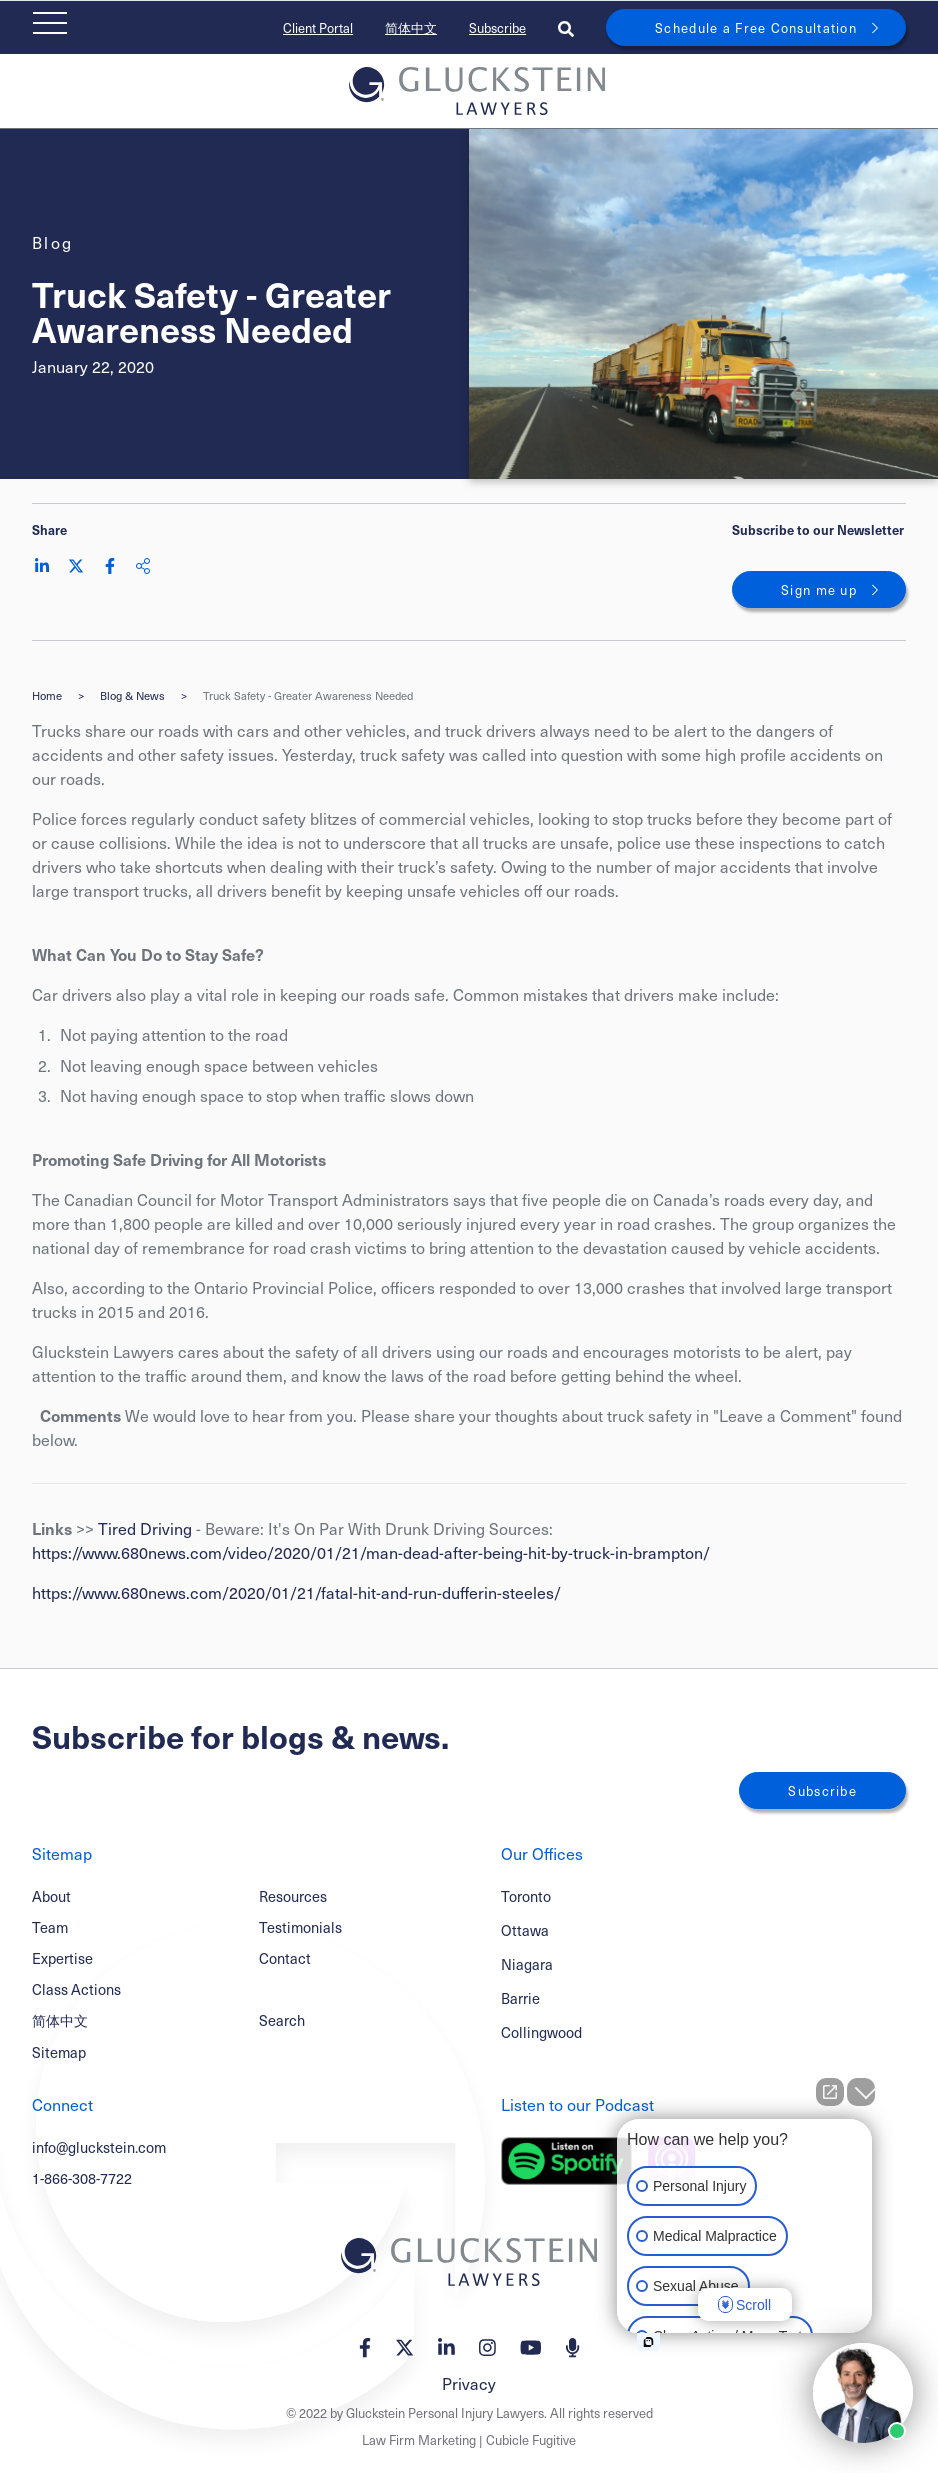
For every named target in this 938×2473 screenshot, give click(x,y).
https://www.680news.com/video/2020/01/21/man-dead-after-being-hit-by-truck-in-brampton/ (371, 1552)
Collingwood (541, 2032)
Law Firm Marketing (419, 2439)
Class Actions (76, 1989)
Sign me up (819, 589)
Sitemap (59, 2052)
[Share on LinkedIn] (42, 566)
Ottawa (525, 1930)
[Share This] (143, 566)
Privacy (469, 2383)
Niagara (527, 1964)
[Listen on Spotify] (566, 2161)
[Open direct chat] (830, 2092)
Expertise (62, 1958)
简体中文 (411, 27)
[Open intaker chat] (648, 2342)
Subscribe (497, 27)
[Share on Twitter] (76, 566)
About (51, 1896)
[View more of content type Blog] (53, 242)
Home (47, 696)
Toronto (526, 1896)
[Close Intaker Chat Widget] (861, 2092)
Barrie (520, 1998)
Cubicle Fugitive (531, 2439)
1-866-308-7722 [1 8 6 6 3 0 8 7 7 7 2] (82, 2178)
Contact (285, 1958)
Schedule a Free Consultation (756, 27)
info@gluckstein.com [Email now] (99, 2147)
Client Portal (318, 27)
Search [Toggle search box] (282, 2020)
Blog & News (132, 696)
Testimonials (300, 1927)
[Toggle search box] (566, 28)
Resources (293, 1896)
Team (50, 1927)
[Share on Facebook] (110, 566)
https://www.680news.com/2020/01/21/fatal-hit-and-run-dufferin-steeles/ (296, 1592)
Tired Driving (145, 1528)
